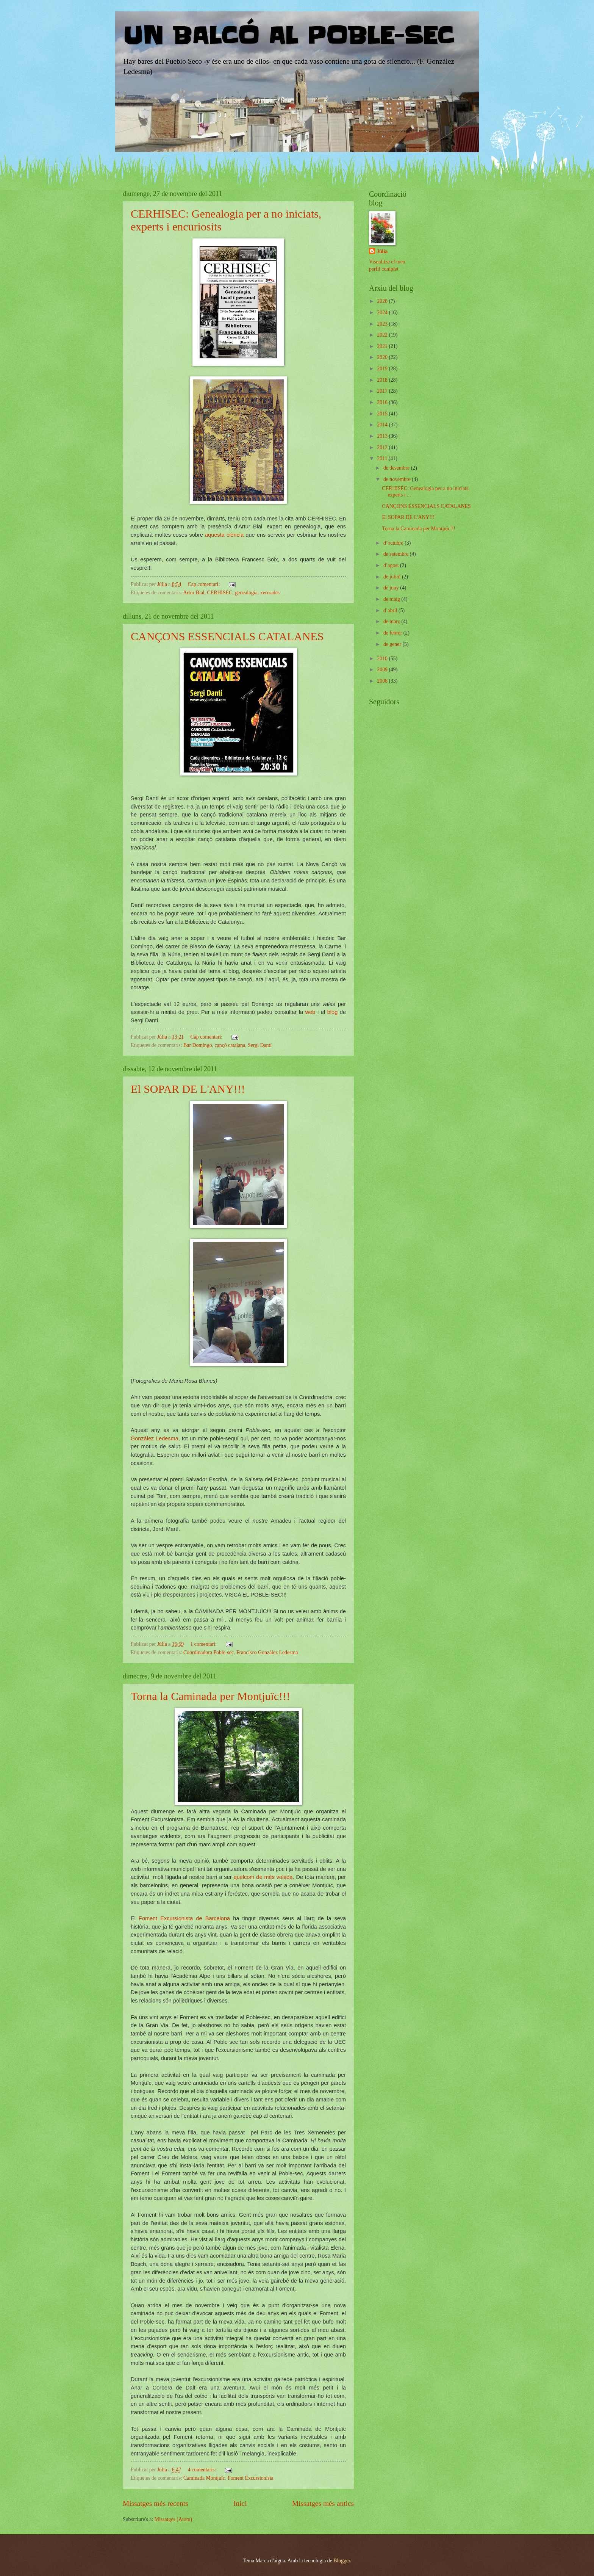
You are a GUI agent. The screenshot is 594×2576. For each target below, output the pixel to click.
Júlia (382, 251)
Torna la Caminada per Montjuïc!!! (210, 1696)
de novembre (397, 479)
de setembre (396, 554)
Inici (240, 2503)
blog (331, 1012)
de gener (393, 644)
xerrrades (270, 592)
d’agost (391, 565)
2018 (383, 380)
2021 (383, 346)
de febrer (393, 633)
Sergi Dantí (260, 1045)
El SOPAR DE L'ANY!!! (188, 1089)
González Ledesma (154, 1438)
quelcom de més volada (263, 1877)
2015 (383, 414)
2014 (383, 425)
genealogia (246, 592)
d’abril (391, 610)
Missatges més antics (323, 2503)
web (311, 1012)
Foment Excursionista (251, 2478)
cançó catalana (229, 1045)
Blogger (341, 2560)
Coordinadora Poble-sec (208, 1652)
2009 (383, 669)
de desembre (397, 468)
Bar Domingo (197, 1045)
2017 (383, 391)
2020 (383, 357)
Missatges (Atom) (173, 2519)
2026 (383, 301)
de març (392, 621)
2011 (383, 458)
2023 (383, 324)
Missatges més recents (155, 2503)
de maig (392, 599)
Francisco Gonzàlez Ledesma (267, 1652)
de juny (391, 588)
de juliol (392, 577)
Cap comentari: (204, 584)
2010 (383, 658)
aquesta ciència (224, 535)
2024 (383, 312)
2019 (383, 368)
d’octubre (394, 543)
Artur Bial (193, 592)
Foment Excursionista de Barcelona (184, 1918)
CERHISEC (220, 592)
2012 (383, 447)
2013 (383, 436)
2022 (383, 335)
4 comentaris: (202, 2470)
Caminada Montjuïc (204, 2478)
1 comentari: (204, 1644)
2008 (383, 681)
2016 (383, 402)
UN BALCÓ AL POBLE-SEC (288, 36)
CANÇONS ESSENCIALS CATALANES (227, 636)
